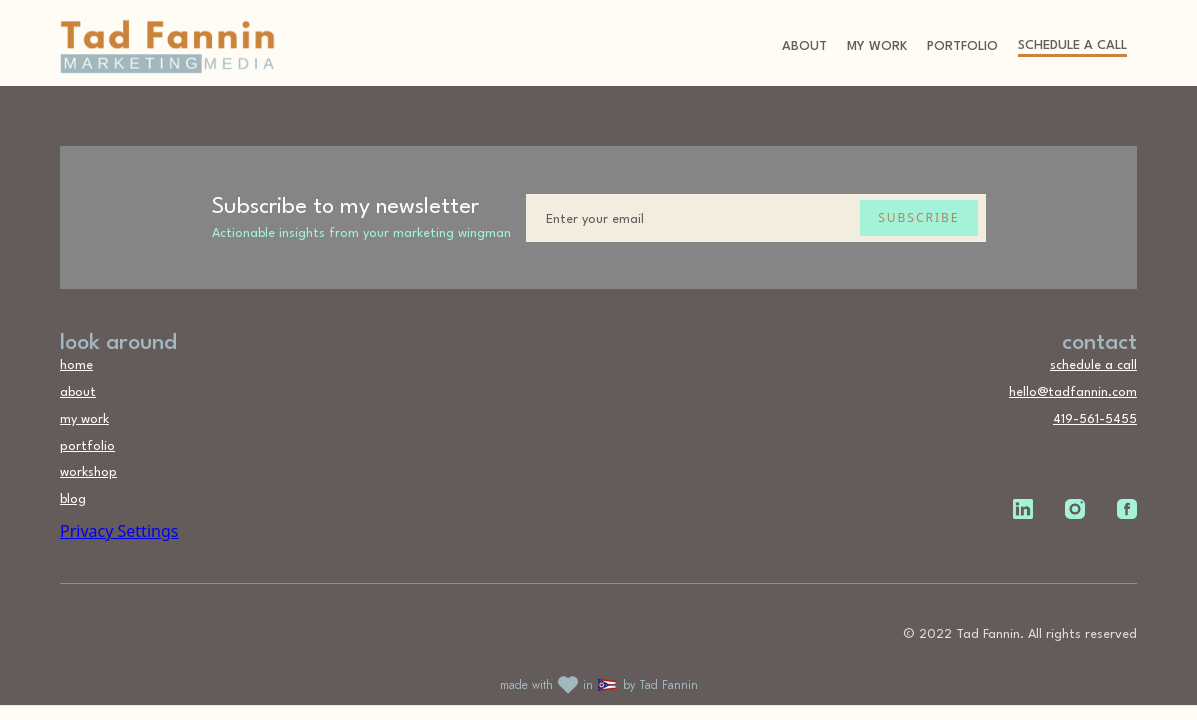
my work (84, 419)
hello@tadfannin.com (1073, 392)
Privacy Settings (119, 531)
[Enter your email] (756, 218)
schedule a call (1072, 45)
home (76, 365)
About (804, 46)
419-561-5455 (1095, 419)
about (78, 392)
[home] (168, 47)
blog (73, 499)
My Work (877, 46)
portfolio (962, 46)
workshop (88, 472)
